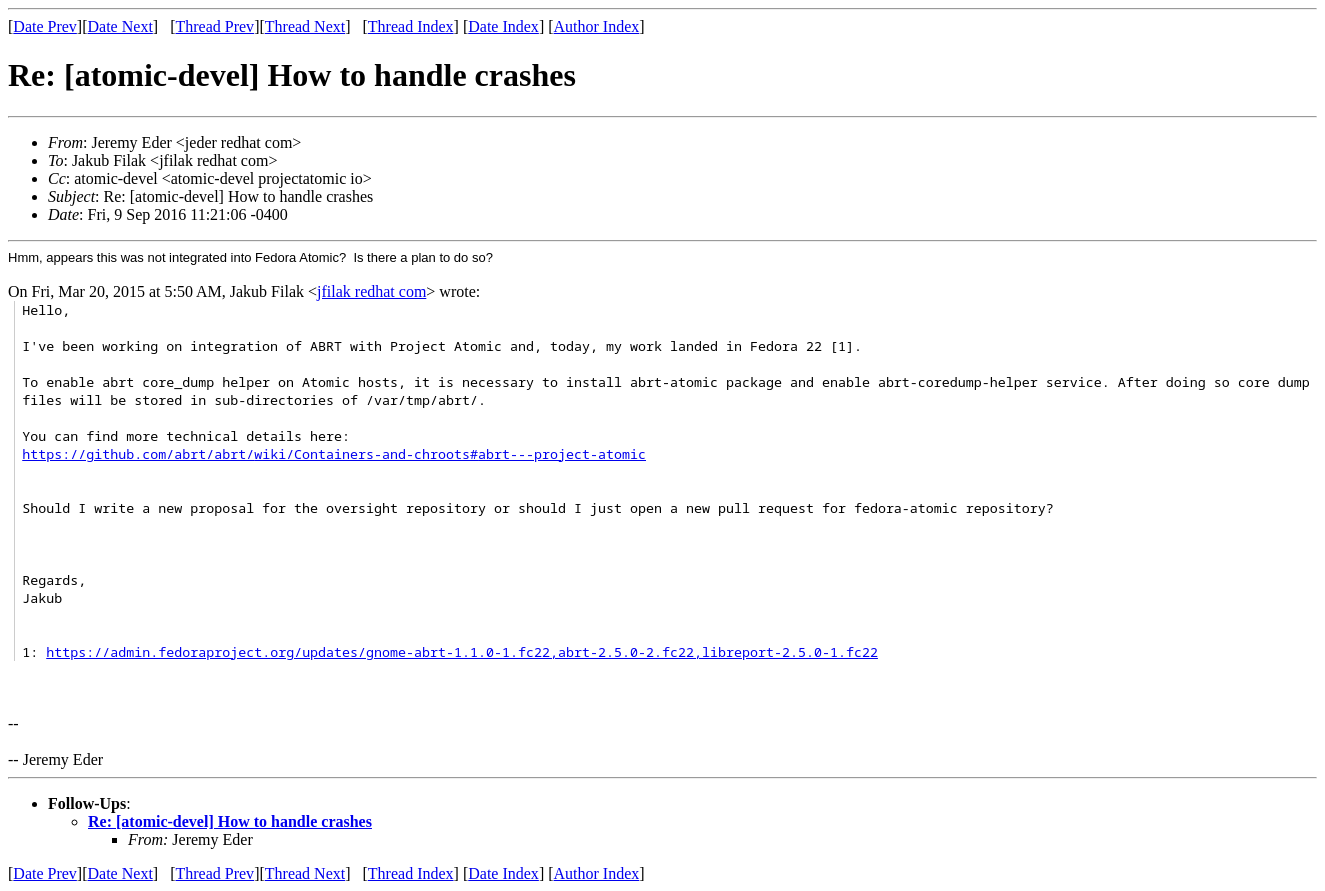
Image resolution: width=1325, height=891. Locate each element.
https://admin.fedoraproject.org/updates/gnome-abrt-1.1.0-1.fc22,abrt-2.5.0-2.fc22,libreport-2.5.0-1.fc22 (462, 652)
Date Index (503, 26)
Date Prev (45, 26)
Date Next (120, 26)
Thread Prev (214, 26)
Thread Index (411, 26)
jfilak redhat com (371, 291)
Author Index (597, 26)
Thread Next (305, 26)
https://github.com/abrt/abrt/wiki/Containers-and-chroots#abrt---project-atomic (334, 454)
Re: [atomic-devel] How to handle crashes (230, 821)
